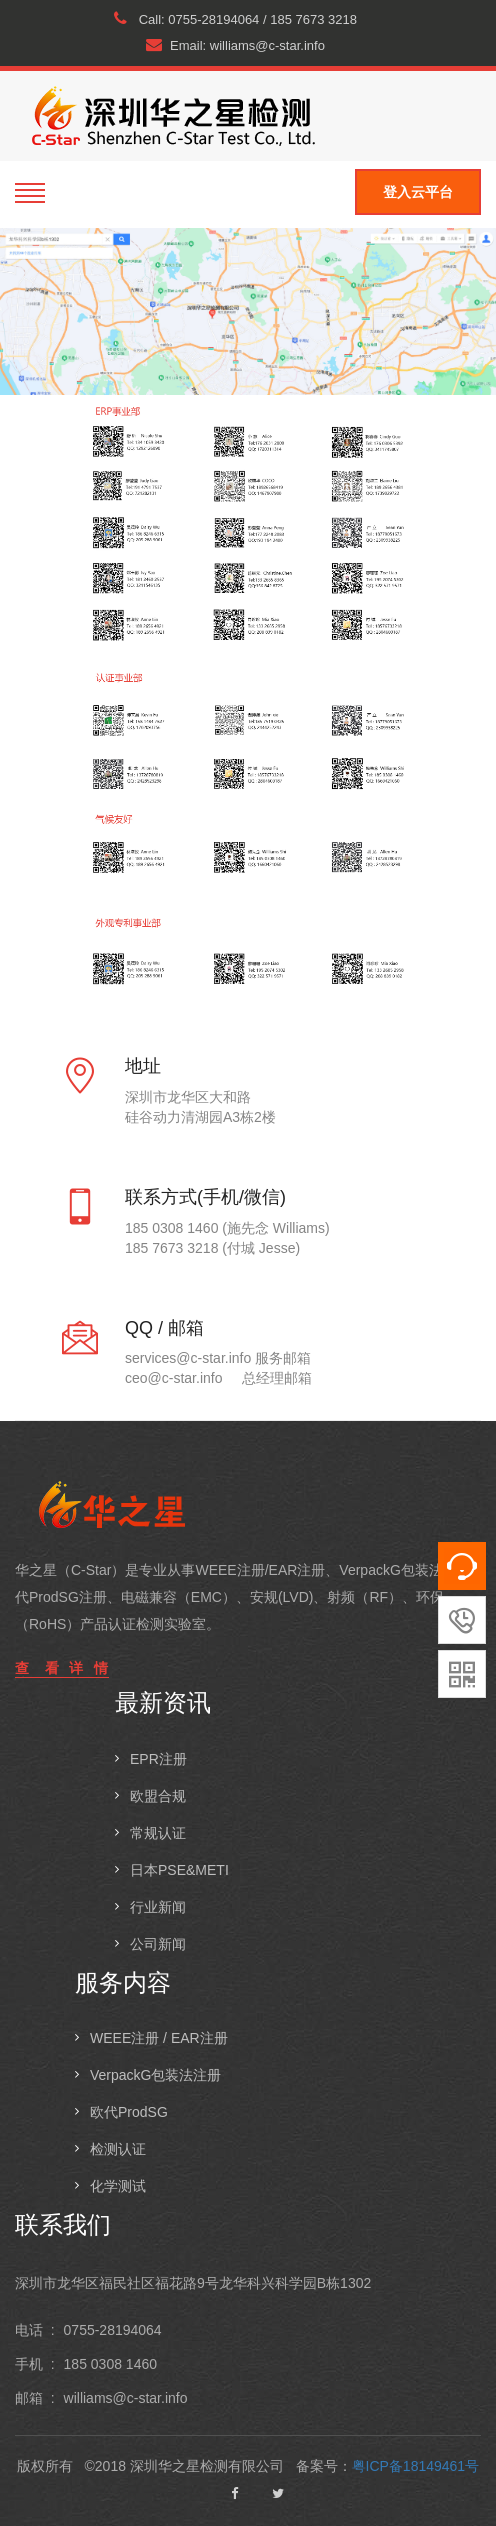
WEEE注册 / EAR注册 (159, 2038)
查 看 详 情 (62, 1668)
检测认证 (118, 2149)
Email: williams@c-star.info (235, 45)
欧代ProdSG (129, 2112)
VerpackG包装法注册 (155, 2075)
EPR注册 (158, 1759)
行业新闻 (158, 1907)
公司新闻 (158, 1944)
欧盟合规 (158, 1796)
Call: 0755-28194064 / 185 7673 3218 (235, 19)
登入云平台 (418, 192)
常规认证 (158, 1833)
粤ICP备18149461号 (416, 2466)
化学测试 (118, 2186)
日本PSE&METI (179, 1870)
